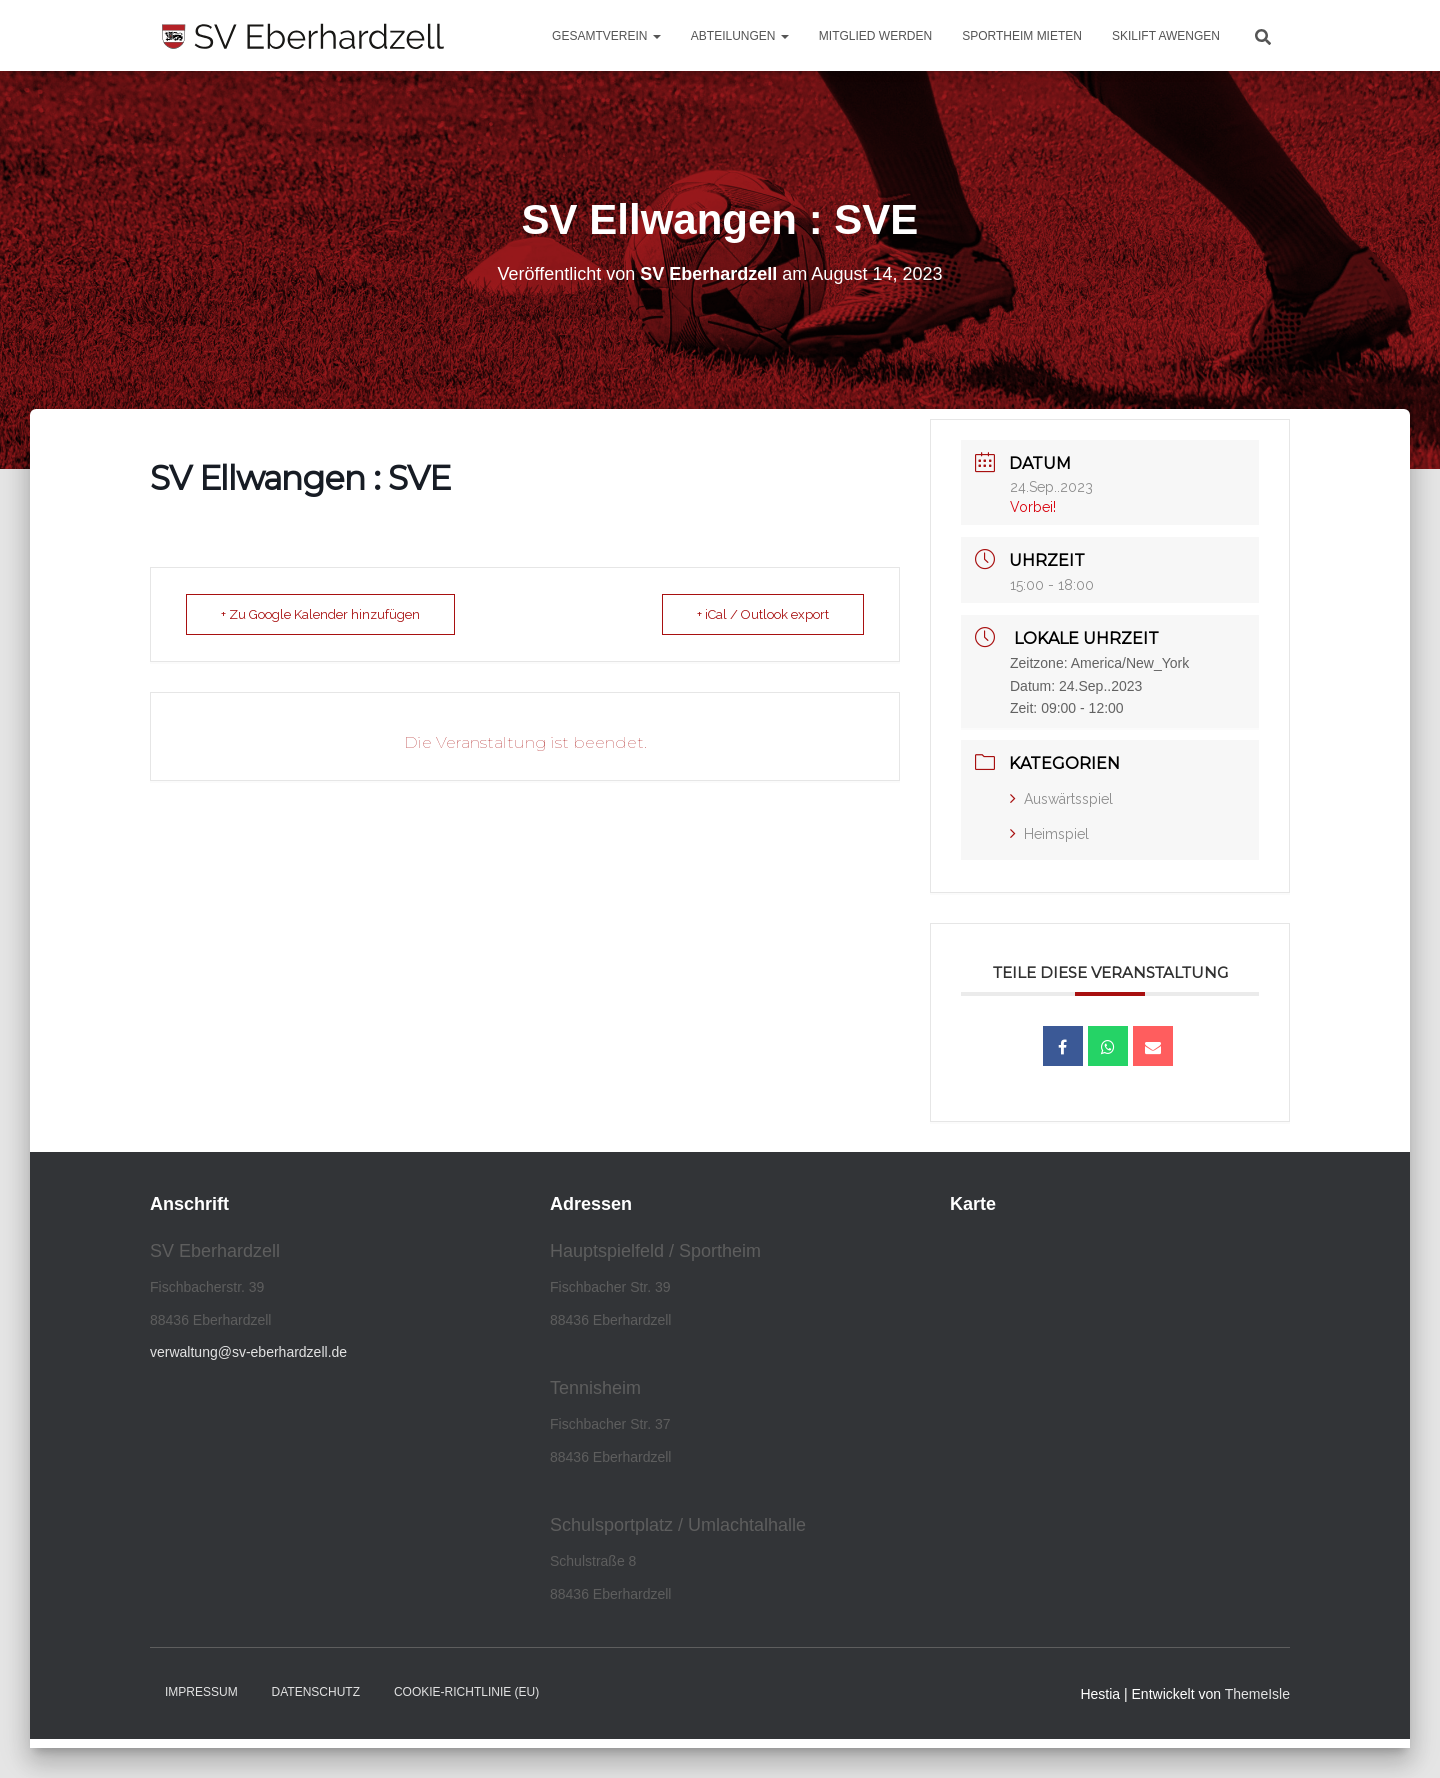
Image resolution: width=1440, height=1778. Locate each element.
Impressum (201, 1692)
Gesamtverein (606, 36)
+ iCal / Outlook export (763, 614)
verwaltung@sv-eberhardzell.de (248, 1352)
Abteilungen (740, 36)
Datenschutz (316, 1692)
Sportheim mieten (1022, 36)
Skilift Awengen (1166, 36)
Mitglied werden (875, 36)
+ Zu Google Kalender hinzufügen (320, 614)
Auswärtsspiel (1061, 799)
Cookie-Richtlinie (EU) (466, 1692)
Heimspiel (1049, 834)
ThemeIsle (1257, 1694)
